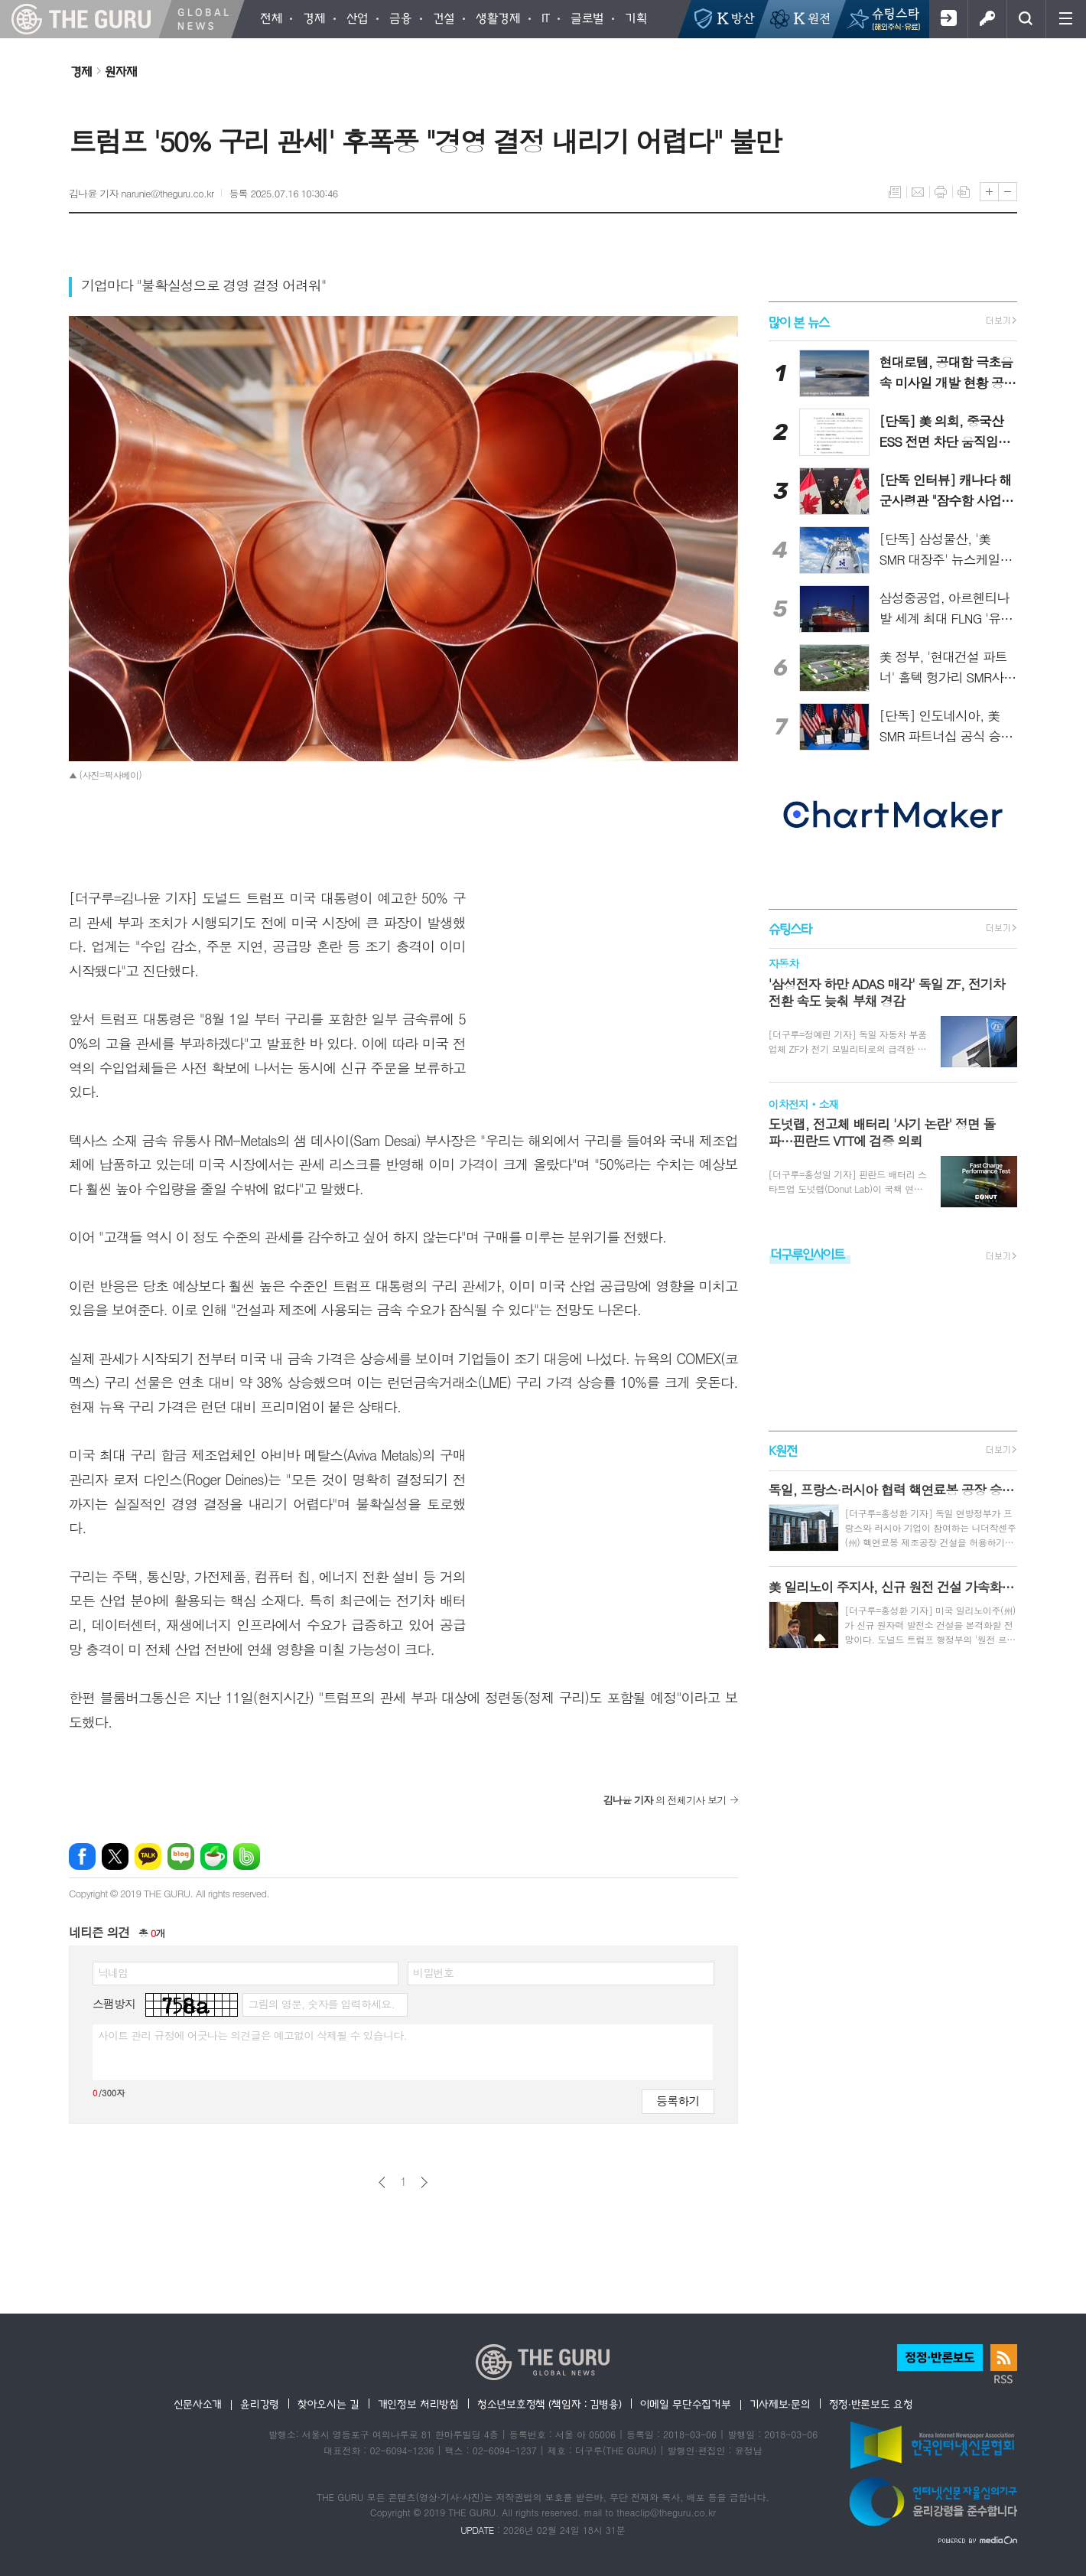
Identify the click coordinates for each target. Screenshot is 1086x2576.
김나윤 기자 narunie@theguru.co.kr (141, 193)
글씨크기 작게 (1007, 191)
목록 (894, 192)
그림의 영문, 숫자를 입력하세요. (321, 2003)
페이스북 (82, 1856)
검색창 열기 (1025, 19)
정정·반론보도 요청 (871, 2404)
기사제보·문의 (780, 2404)
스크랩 (963, 192)
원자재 (121, 71)
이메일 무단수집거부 (685, 2404)
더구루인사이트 (807, 1254)
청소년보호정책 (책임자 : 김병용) (549, 2404)
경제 (81, 71)
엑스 (115, 1856)
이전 (382, 2182)
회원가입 (947, 19)
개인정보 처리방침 (418, 2404)
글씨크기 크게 (989, 191)
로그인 (986, 19)
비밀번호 (433, 1972)
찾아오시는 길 (328, 2404)
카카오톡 (148, 1856)
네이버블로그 (180, 1856)
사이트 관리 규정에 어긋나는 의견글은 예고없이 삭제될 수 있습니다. (252, 2035)
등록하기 (677, 2100)
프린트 (940, 192)
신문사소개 (198, 2404)
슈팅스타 (790, 928)
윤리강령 (259, 2404)
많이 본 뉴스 (799, 321)
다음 (424, 2182)
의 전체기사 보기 (665, 1800)
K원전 (783, 1451)
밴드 (246, 1856)
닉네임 (113, 1972)
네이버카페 (213, 1856)
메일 (917, 192)
